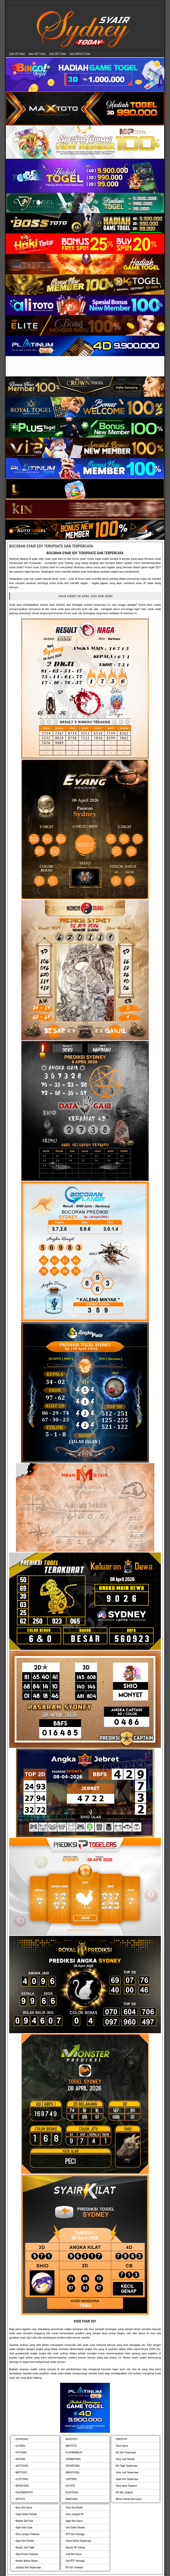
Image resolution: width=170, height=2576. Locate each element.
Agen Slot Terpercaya (127, 2479)
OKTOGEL (21, 2459)
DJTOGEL (21, 2445)
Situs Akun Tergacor (126, 2485)
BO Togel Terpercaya (126, 2465)
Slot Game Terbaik (75, 2527)
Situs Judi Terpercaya (127, 2472)
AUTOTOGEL (22, 2465)
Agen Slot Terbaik (25, 2540)
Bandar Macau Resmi (27, 2560)
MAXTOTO (71, 2445)
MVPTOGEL (22, 2472)
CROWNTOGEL (73, 2459)
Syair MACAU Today (80, 53)
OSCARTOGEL (73, 2465)
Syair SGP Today (36, 53)
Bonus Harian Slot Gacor (129, 2499)
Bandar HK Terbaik (75, 2547)
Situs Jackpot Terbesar (28, 2534)
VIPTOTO (20, 2499)
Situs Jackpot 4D (75, 2514)
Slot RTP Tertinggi (75, 2560)
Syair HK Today (17, 53)
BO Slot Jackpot (124, 2492)
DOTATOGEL (22, 2439)
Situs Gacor (122, 2445)
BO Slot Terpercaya (126, 2452)
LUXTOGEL (71, 2479)
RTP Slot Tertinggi (75, 2534)
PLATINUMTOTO (24, 2492)
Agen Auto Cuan (24, 2527)
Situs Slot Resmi (74, 2507)
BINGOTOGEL (73, 2472)
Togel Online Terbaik (26, 2514)
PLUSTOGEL (72, 2492)
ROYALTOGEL (22, 2485)
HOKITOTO (121, 2439)
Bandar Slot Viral (24, 2520)
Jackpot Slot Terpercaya (28, 2567)
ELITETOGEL (22, 2479)
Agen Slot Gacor (74, 2520)
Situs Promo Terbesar (27, 2554)
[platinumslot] (85, 2408)
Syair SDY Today (57, 53)
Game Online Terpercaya (78, 2540)
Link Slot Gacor (74, 2554)
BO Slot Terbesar (74, 2567)
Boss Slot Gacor (24, 2507)
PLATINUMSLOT (74, 2452)
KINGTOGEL (72, 2499)
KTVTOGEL (21, 2452)
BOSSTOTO (71, 2439)
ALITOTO (70, 2485)
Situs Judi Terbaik (125, 2459)
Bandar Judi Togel (25, 2547)
